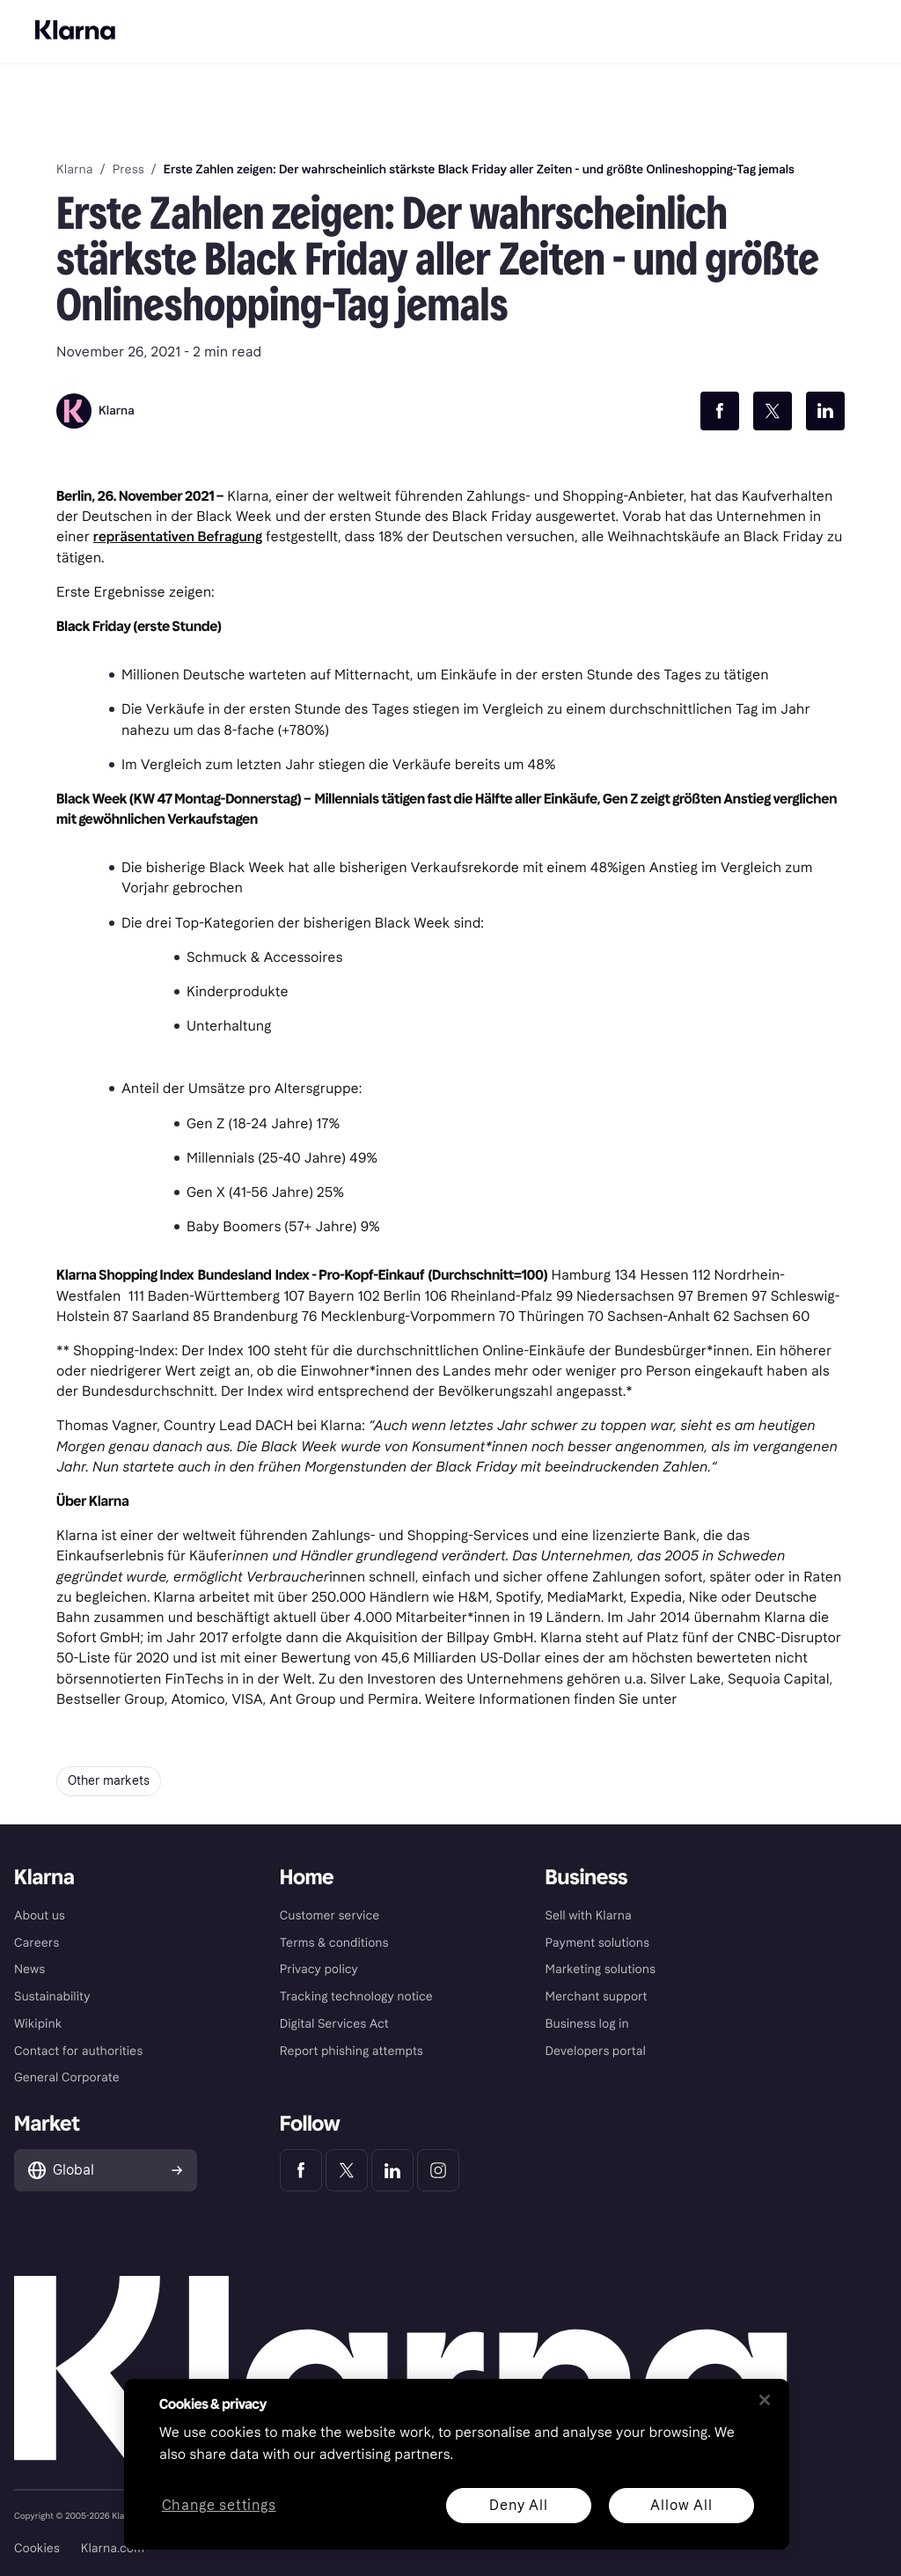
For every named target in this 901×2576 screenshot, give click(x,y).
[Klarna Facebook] (301, 2170)
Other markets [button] (109, 1780)
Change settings (219, 2506)
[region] (456, 2464)
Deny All (518, 2505)
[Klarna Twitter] (347, 2170)
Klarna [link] (74, 170)
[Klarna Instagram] (438, 2170)
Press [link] (128, 170)
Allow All (681, 2505)
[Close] (764, 2400)
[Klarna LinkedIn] (392, 2170)
